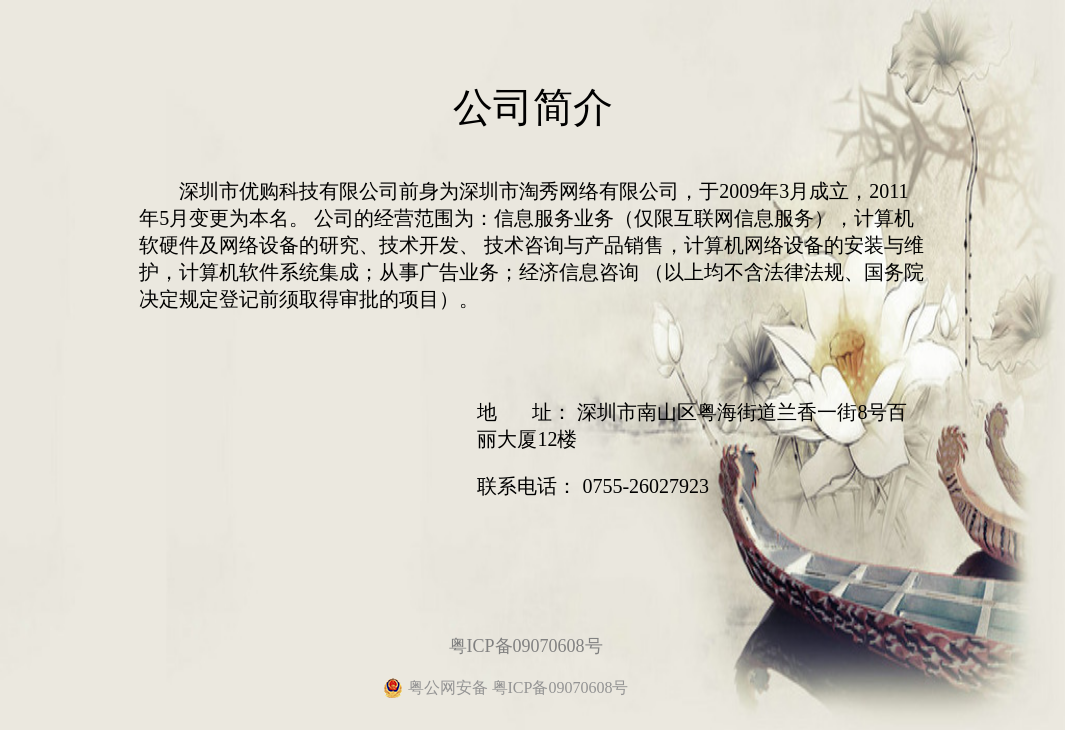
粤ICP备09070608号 (526, 646)
